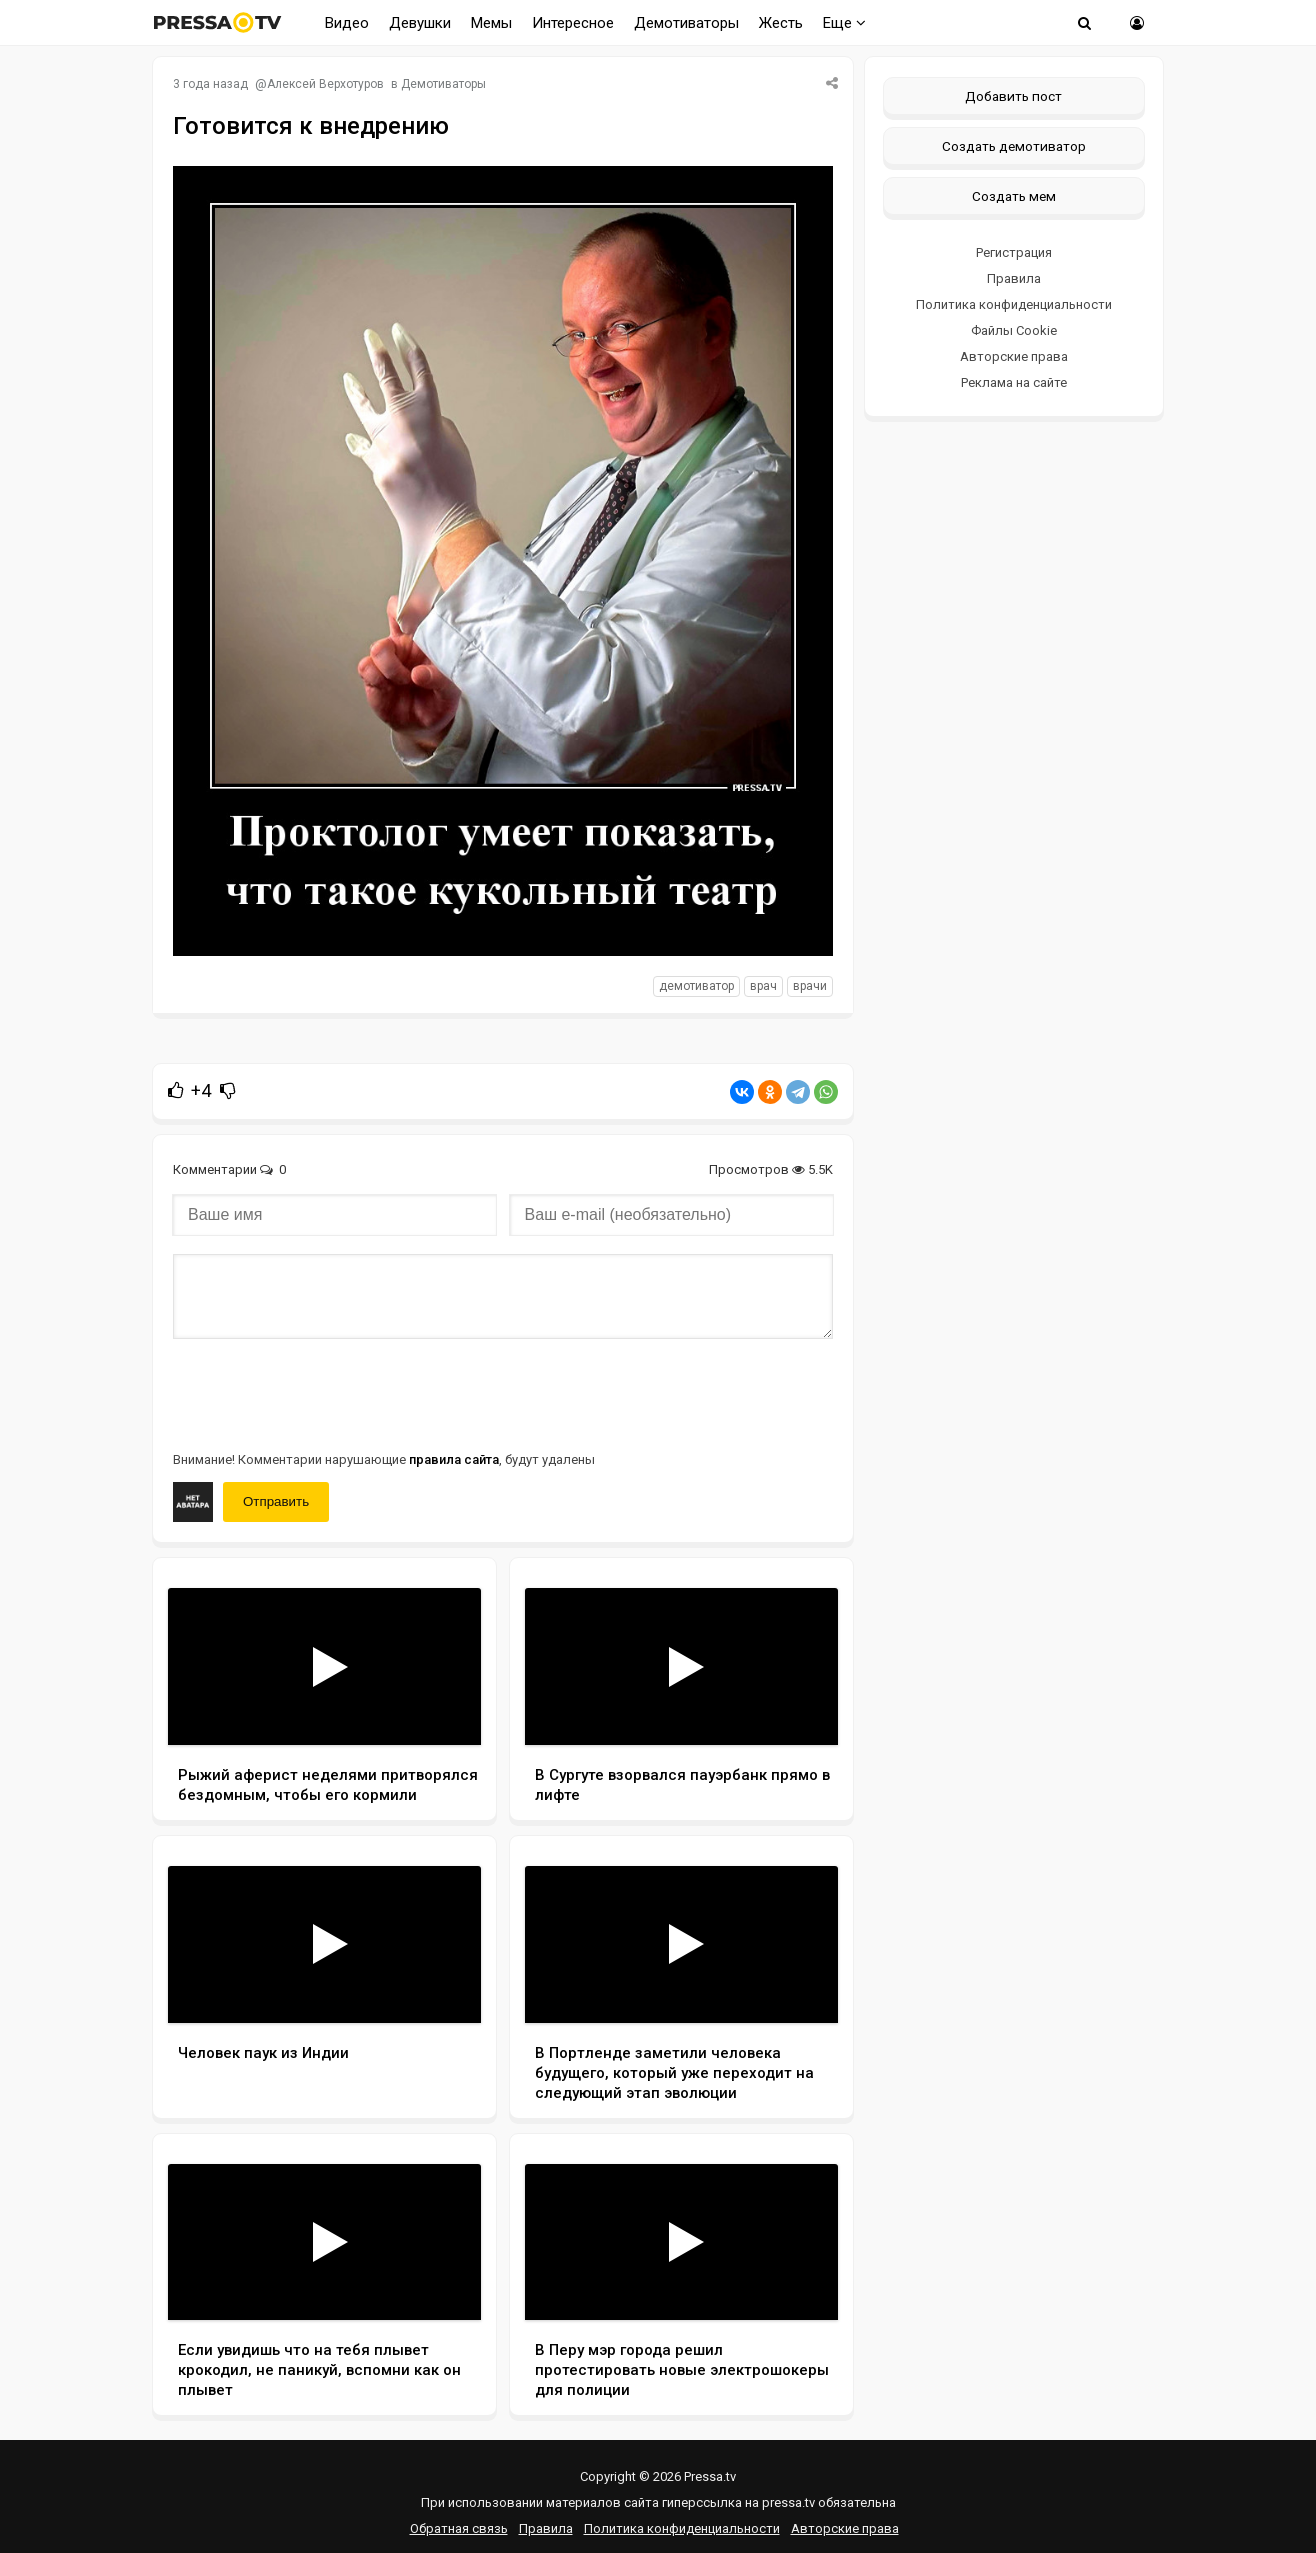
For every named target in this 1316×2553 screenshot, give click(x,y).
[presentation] (325, 1393)
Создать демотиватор (1014, 146)
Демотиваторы (686, 23)
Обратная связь (459, 2528)
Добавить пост (1013, 96)
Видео (347, 23)
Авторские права (1014, 356)
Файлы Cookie (1014, 330)
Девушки (420, 23)
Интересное (573, 23)
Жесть (781, 23)
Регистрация (1014, 252)
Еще (844, 23)
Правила (1014, 278)
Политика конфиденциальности (1014, 304)
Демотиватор (696, 986)
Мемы (491, 23)
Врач (763, 986)
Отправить (276, 1501)
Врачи (810, 986)
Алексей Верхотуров (325, 84)
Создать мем (1014, 196)
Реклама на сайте (1014, 382)
